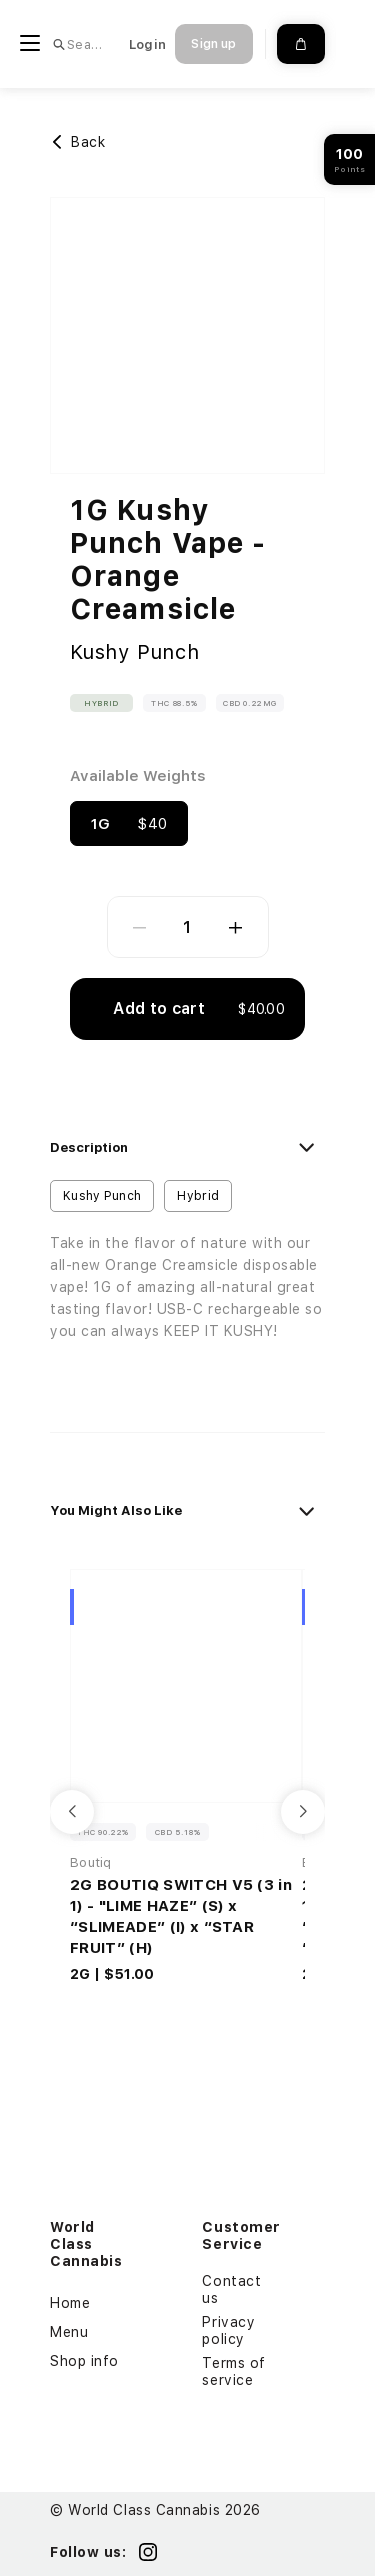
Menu (69, 2332)
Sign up (213, 44)
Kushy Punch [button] (102, 1196)
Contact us (231, 2289)
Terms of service (233, 2371)
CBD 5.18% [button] (177, 1832)
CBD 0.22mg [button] (250, 703)
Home (70, 2303)
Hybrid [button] (101, 703)
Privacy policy (228, 2330)
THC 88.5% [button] (174, 703)
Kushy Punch (135, 652)
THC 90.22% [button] (103, 1832)
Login (147, 44)
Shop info (84, 2361)
